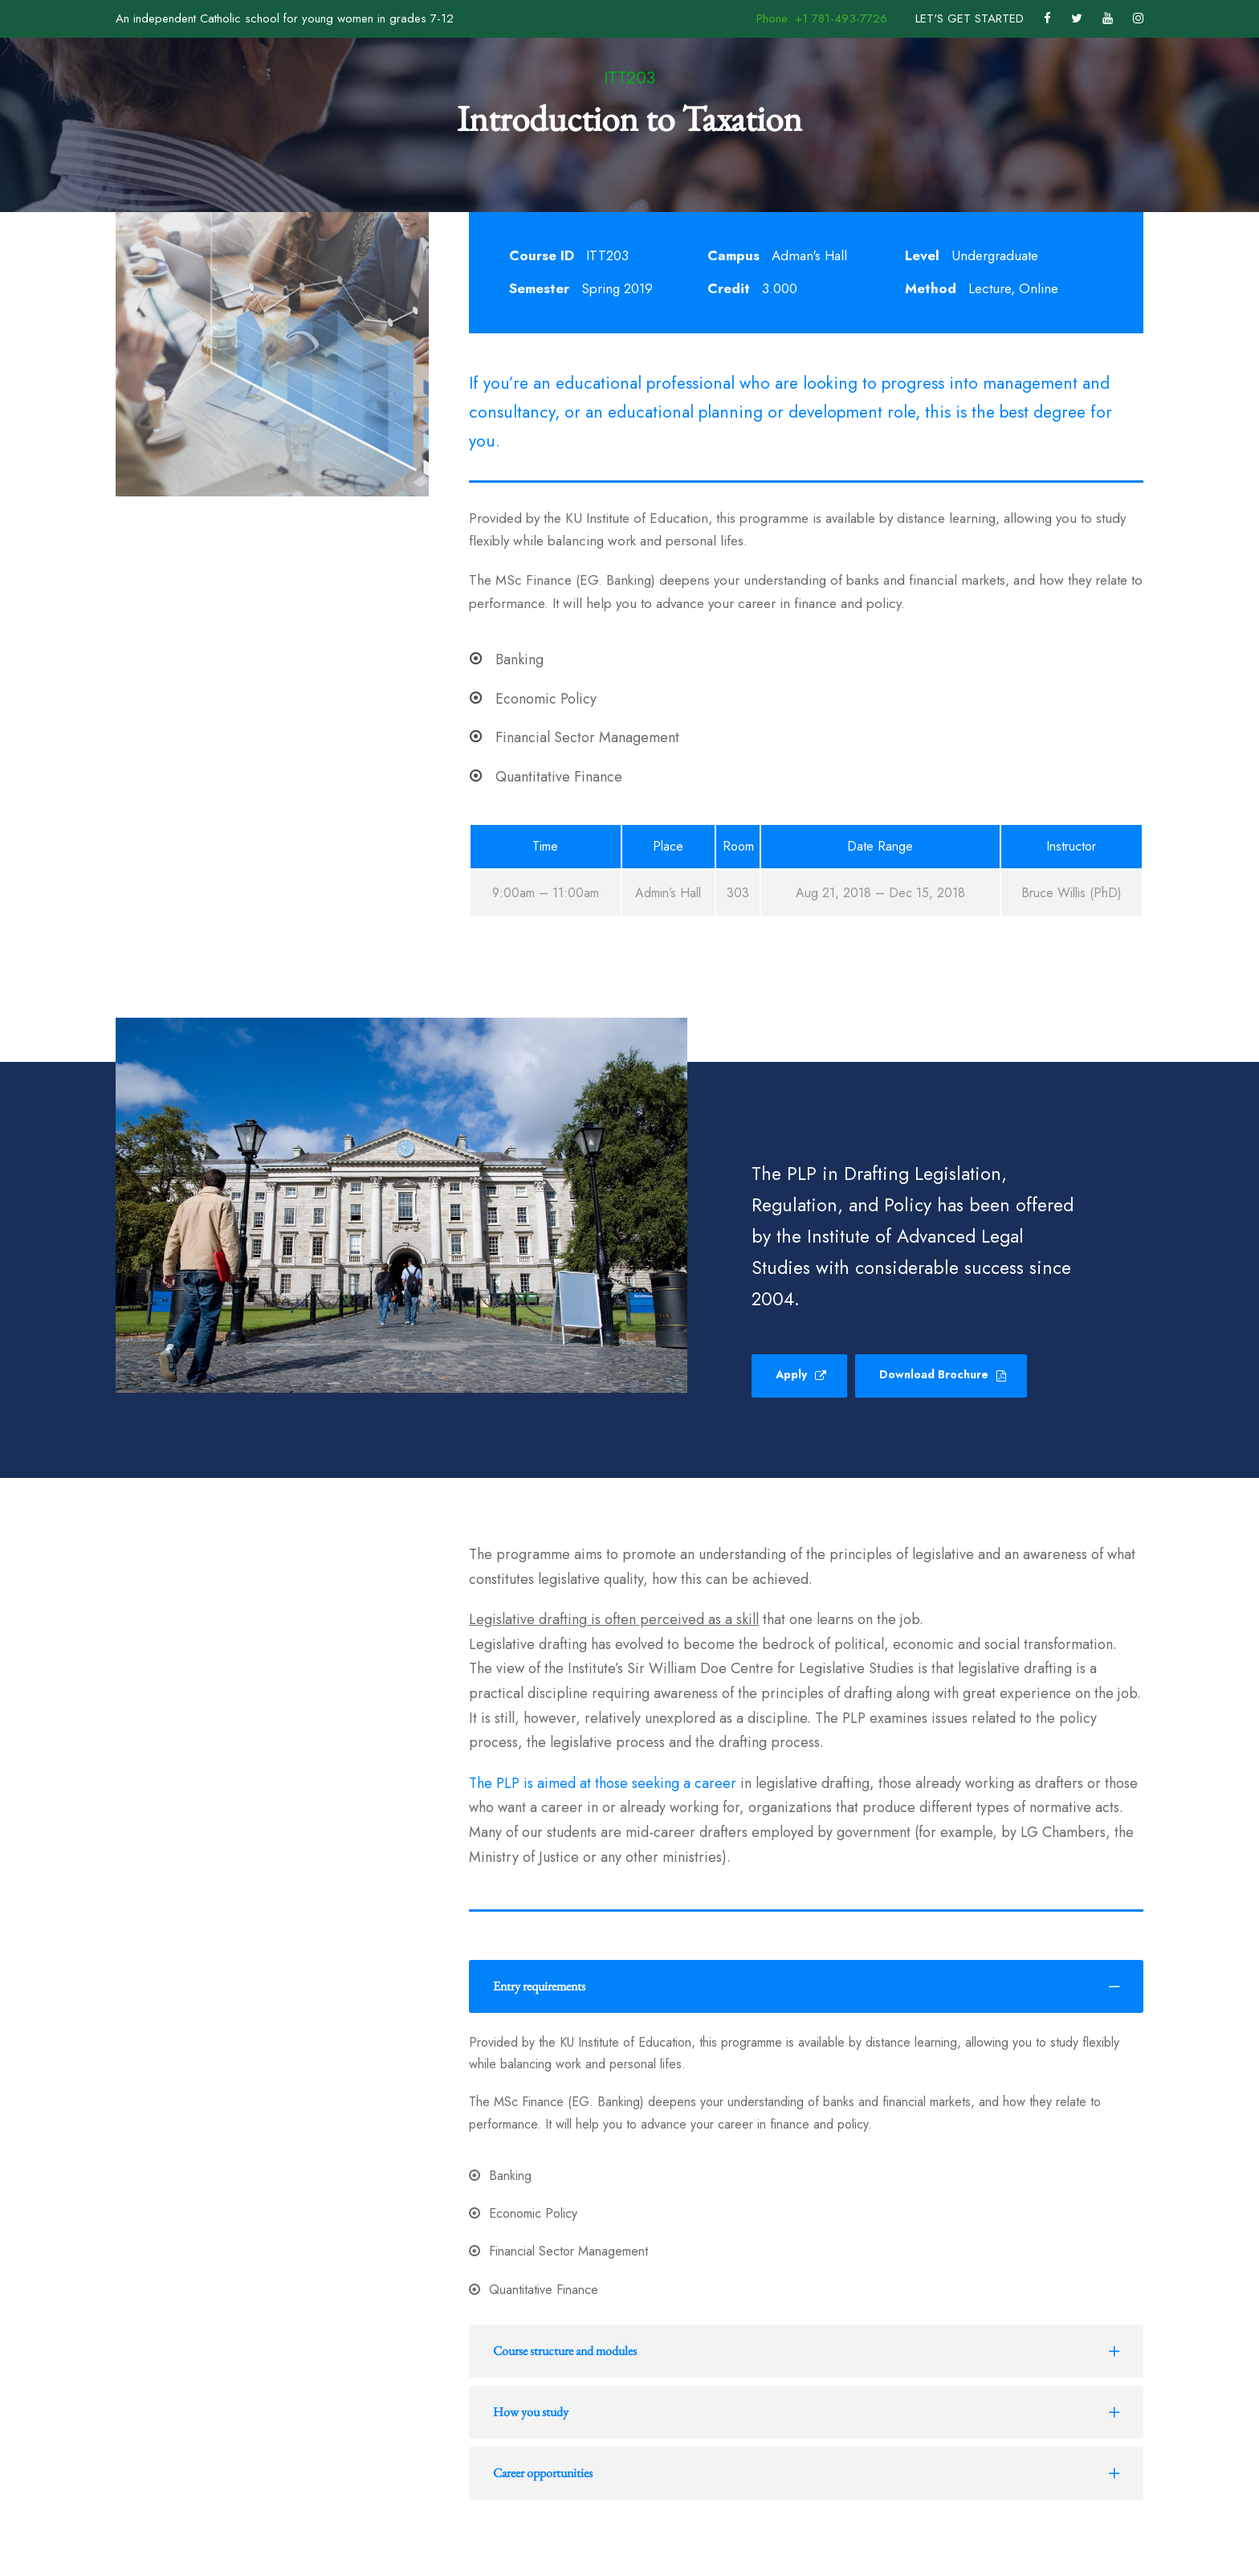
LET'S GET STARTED (969, 18)
